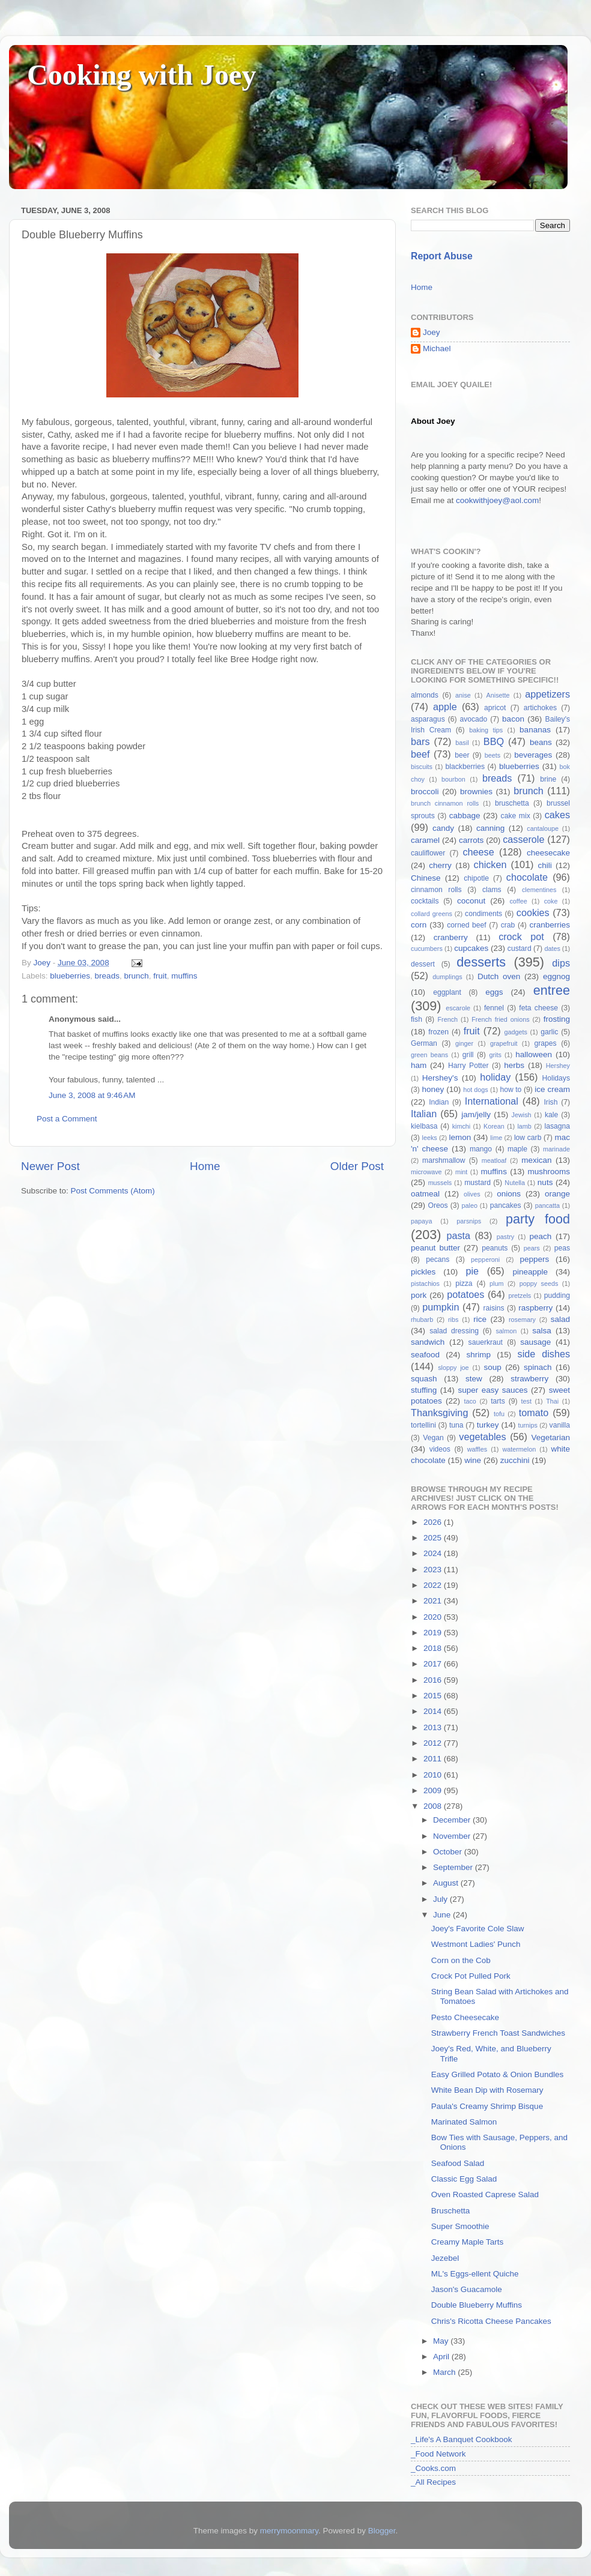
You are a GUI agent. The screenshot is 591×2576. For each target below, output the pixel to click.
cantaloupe (543, 828)
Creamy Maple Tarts (467, 2241)
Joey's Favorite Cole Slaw (477, 1928)
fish (416, 1019)
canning (490, 828)
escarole (458, 1008)
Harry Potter (468, 1065)
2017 (433, 1663)
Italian (424, 1113)
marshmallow (443, 1160)
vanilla (560, 1425)
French (447, 1019)
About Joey (433, 421)
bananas (535, 729)
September (454, 1867)
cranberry (451, 937)
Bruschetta (450, 2210)
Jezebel (445, 2258)
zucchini (515, 1460)
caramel (425, 840)
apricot (495, 708)
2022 (433, 1585)
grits (495, 1054)
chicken (490, 864)
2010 (433, 1774)
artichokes (540, 708)
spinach (538, 1367)
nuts (545, 1182)
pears (532, 1248)
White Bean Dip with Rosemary (487, 2090)
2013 (433, 1727)
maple (517, 1149)
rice (479, 1319)
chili (544, 865)
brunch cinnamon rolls (445, 803)
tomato (534, 1412)
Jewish (522, 1114)
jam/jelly (476, 1114)
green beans (429, 1054)
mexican (536, 1160)
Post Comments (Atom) (113, 1190)
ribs (453, 1319)
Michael (437, 348)
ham (418, 1065)
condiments (483, 913)
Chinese (426, 877)
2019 (433, 1632)
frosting (557, 1019)
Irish (550, 1102)
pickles (423, 1271)
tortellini (423, 1425)
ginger (464, 1043)
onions (509, 1193)
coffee (518, 901)
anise (463, 695)
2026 (433, 1522)
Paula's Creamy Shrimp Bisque (487, 2106)
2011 (433, 1758)
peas (562, 1248)
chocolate (527, 877)
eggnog (556, 976)
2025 (433, 1537)
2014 (433, 1711)
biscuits (421, 766)
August (447, 1882)
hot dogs (475, 1089)
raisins (493, 1308)
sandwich (427, 1342)
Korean (494, 1126)
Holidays (556, 1078)
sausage (535, 1342)
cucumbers (427, 948)
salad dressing (454, 1331)
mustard (477, 1182)
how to (510, 1089)
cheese (478, 851)
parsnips (468, 1221)
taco (470, 1401)
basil (461, 742)
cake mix (515, 816)
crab (508, 925)
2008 (433, 1806)
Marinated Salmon (464, 2121)
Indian (439, 1102)
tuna (456, 1425)
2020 (433, 1616)
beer (462, 755)
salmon (506, 1331)
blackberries (465, 766)
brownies (476, 791)
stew (473, 1378)
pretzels (519, 1295)
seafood (425, 1354)
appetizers (547, 694)
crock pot (521, 936)
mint (461, 1171)
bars (420, 741)
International (491, 1101)
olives (472, 1194)
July (441, 1899)
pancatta (547, 1205)
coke (551, 901)
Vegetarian (550, 1437)
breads (107, 975)
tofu (499, 1413)
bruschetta (512, 803)
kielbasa (424, 1126)
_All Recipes (433, 2482)
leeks (429, 1137)
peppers (534, 1259)
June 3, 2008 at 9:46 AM (92, 1095)
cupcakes (471, 948)
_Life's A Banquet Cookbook (461, 2439)
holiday (495, 1077)
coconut (471, 900)
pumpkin (440, 1307)
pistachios (425, 1283)
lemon (460, 1137)
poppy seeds (539, 1283)
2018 (433, 1648)
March (445, 2372)
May (441, 2340)
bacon (513, 718)
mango (481, 1149)
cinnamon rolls (436, 889)
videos (439, 1449)
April (442, 2356)
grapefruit (504, 1043)
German (424, 1043)
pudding (557, 1295)
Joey (431, 332)
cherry (440, 865)
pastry (505, 1236)
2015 (433, 1695)
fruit (160, 975)
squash (424, 1378)
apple (445, 706)
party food (538, 1218)
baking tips (486, 730)
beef (420, 754)
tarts (498, 1401)
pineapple (530, 1271)
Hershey (558, 1065)
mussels (440, 1182)
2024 (433, 1553)
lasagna (558, 1126)
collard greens (431, 913)
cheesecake (548, 852)
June (443, 1914)
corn (418, 924)
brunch (136, 975)
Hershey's (440, 1077)
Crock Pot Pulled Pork (471, 1975)
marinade (556, 1149)
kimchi (461, 1126)
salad (560, 1319)
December (453, 1819)
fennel (494, 1008)
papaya (421, 1221)
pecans (437, 1259)
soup (492, 1367)
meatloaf (494, 1160)
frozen (438, 1032)
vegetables (482, 1436)
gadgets (516, 1032)
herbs (514, 1065)
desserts (481, 962)
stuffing (424, 1390)
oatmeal (425, 1193)
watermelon (519, 1449)
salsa (541, 1330)
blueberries (70, 975)
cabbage (464, 815)
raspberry (535, 1307)
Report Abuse (442, 256)
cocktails (425, 901)
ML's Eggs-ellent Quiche (475, 2273)
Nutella (515, 1182)
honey (433, 1089)
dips (561, 963)
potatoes (465, 1294)
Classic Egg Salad (464, 2178)
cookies (533, 912)
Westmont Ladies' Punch (476, 1944)
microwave (426, 1171)
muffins (184, 975)
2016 (433, 1680)
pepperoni (485, 1259)
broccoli (425, 791)
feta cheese (538, 1008)
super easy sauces (492, 1390)
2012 (433, 1743)
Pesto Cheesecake (465, 2017)
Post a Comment (67, 1118)
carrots (471, 840)
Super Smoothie (460, 2226)
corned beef (466, 925)
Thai (552, 1401)
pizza (463, 1283)
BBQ (493, 741)
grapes (545, 1043)
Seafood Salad (458, 2163)
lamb (524, 1126)
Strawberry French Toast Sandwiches (498, 2033)
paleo (469, 1205)
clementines (539, 889)
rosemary (522, 1319)
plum (496, 1283)
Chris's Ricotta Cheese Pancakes (491, 2321)
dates (552, 948)
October (448, 1851)
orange (557, 1193)
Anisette (498, 695)
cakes (557, 814)
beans (541, 742)
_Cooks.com (433, 2468)
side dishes (544, 1353)
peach (540, 1236)
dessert (423, 964)
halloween (533, 1054)
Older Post (357, 1166)
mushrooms (549, 1171)
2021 (433, 1600)
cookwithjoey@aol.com (497, 500)
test (526, 1401)
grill (468, 1055)
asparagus (428, 719)
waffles (477, 1449)
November (453, 1836)
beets (492, 755)
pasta (458, 1235)
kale (551, 1115)
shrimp (479, 1354)
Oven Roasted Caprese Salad (485, 2194)
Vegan (433, 1438)
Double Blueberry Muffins (476, 2304)
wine (472, 1460)
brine (548, 779)
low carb (527, 1137)
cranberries (549, 924)
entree (551, 990)
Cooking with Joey (141, 75)
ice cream (552, 1089)
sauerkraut (485, 1342)
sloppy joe (453, 1367)
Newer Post (50, 1166)
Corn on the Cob (461, 1960)
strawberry (529, 1378)
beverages (533, 754)
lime (496, 1137)
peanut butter (435, 1247)
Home (205, 1166)
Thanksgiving (439, 1412)
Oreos (437, 1205)
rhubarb (422, 1319)
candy (443, 828)
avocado (473, 719)
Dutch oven (498, 976)
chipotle (476, 878)
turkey (488, 1424)
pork (418, 1295)
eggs (494, 992)
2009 (433, 1790)
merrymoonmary (289, 2530)
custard (520, 948)
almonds (424, 695)
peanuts (495, 1248)
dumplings (447, 976)
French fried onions (500, 1019)
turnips (527, 1425)
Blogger (382, 2530)
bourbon (453, 779)
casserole (523, 839)
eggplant (447, 992)
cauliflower (428, 853)
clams (492, 889)
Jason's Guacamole (466, 2289)
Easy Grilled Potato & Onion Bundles (497, 2074)
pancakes (505, 1205)
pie (472, 1270)
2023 (433, 1569)
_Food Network (438, 2453)
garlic (549, 1032)
